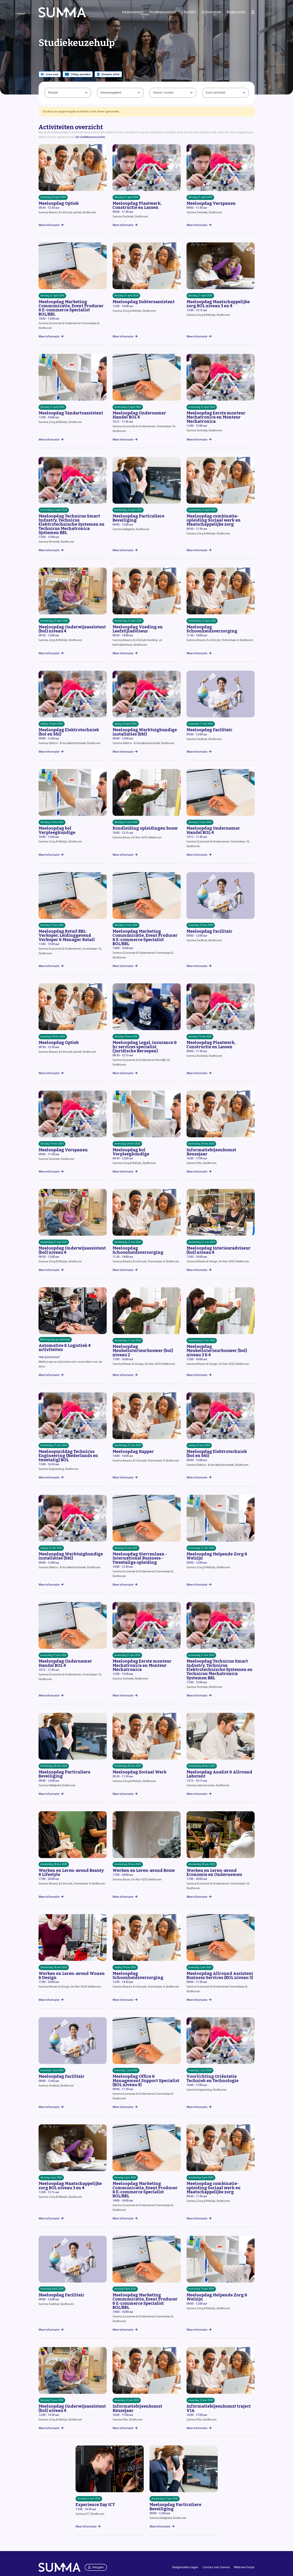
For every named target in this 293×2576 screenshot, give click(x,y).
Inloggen (96, 2567)
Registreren (236, 12)
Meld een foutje (244, 2567)
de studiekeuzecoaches (90, 137)
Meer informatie (51, 225)
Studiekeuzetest (162, 12)
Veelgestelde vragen (185, 2567)
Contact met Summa (216, 2567)
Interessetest (132, 12)
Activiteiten (211, 12)
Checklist (189, 12)
